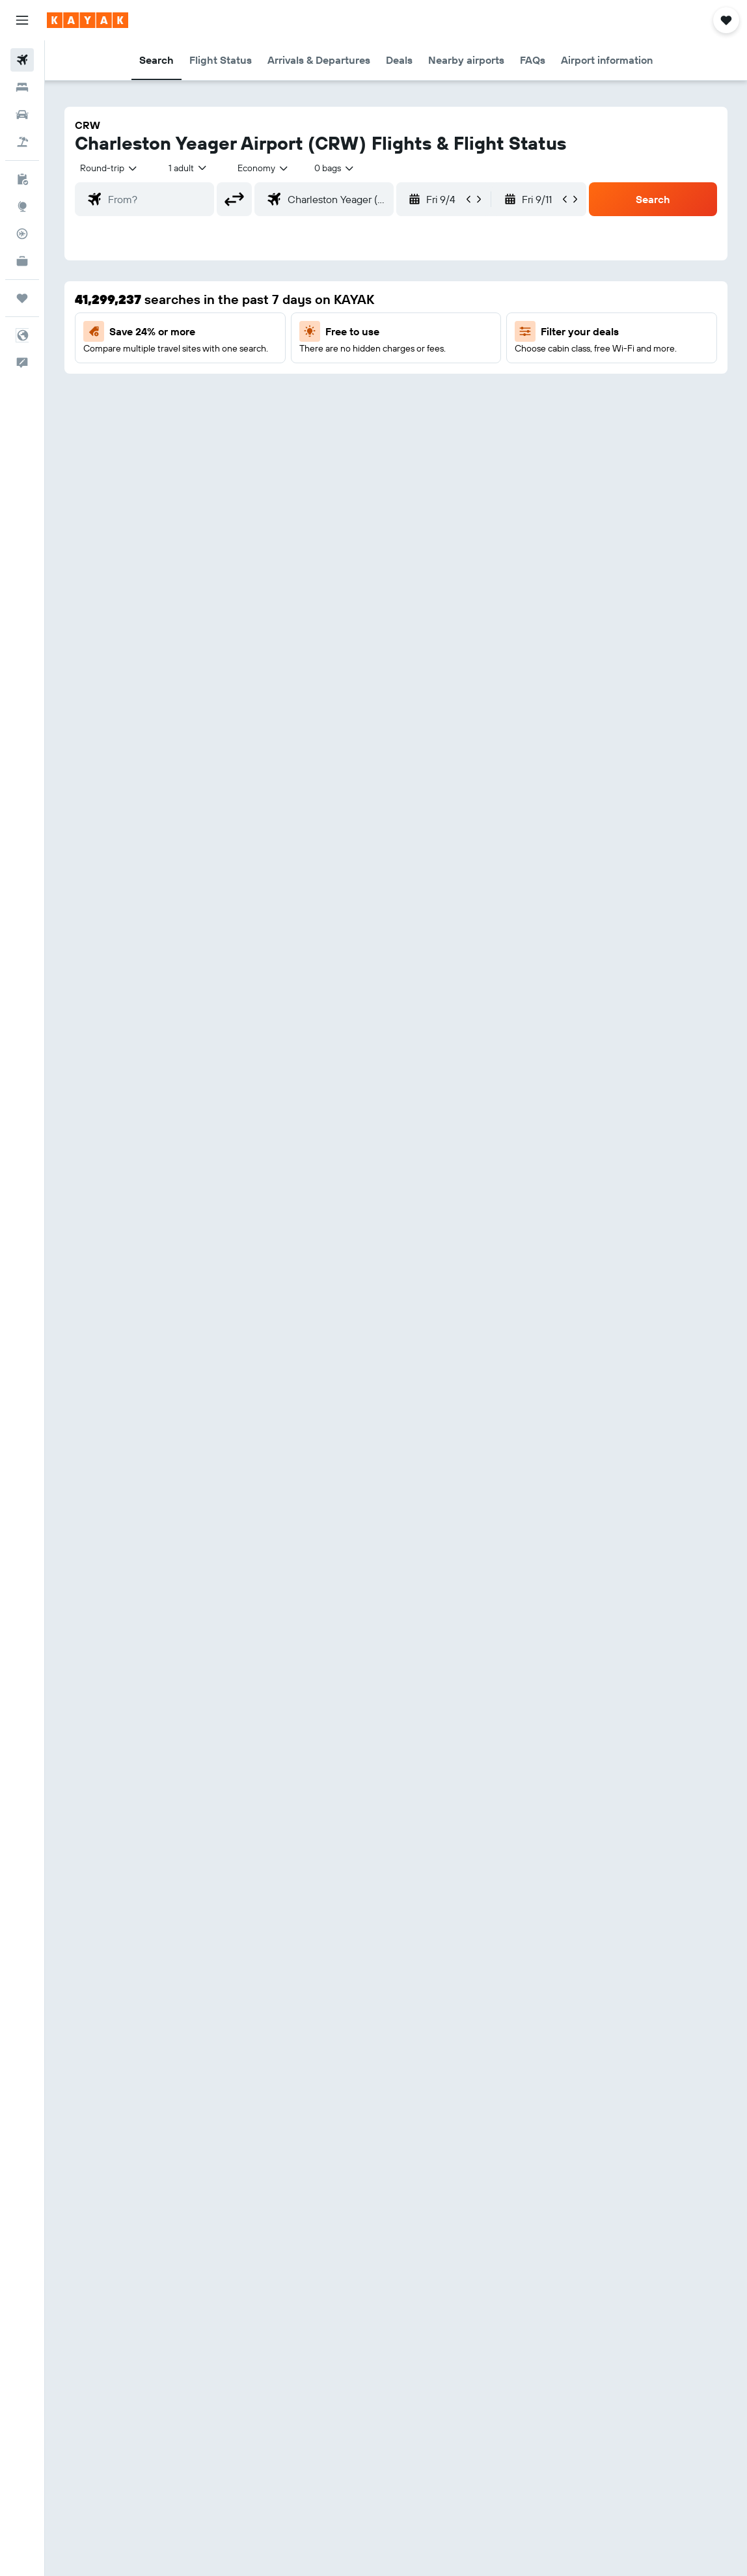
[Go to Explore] (22, 206)
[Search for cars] (22, 115)
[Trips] (22, 298)
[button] (22, 20)
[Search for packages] (22, 142)
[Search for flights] (22, 60)
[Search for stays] (22, 87)
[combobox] (263, 167)
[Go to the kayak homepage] (87, 20)
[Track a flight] (22, 234)
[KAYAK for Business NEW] (22, 261)
